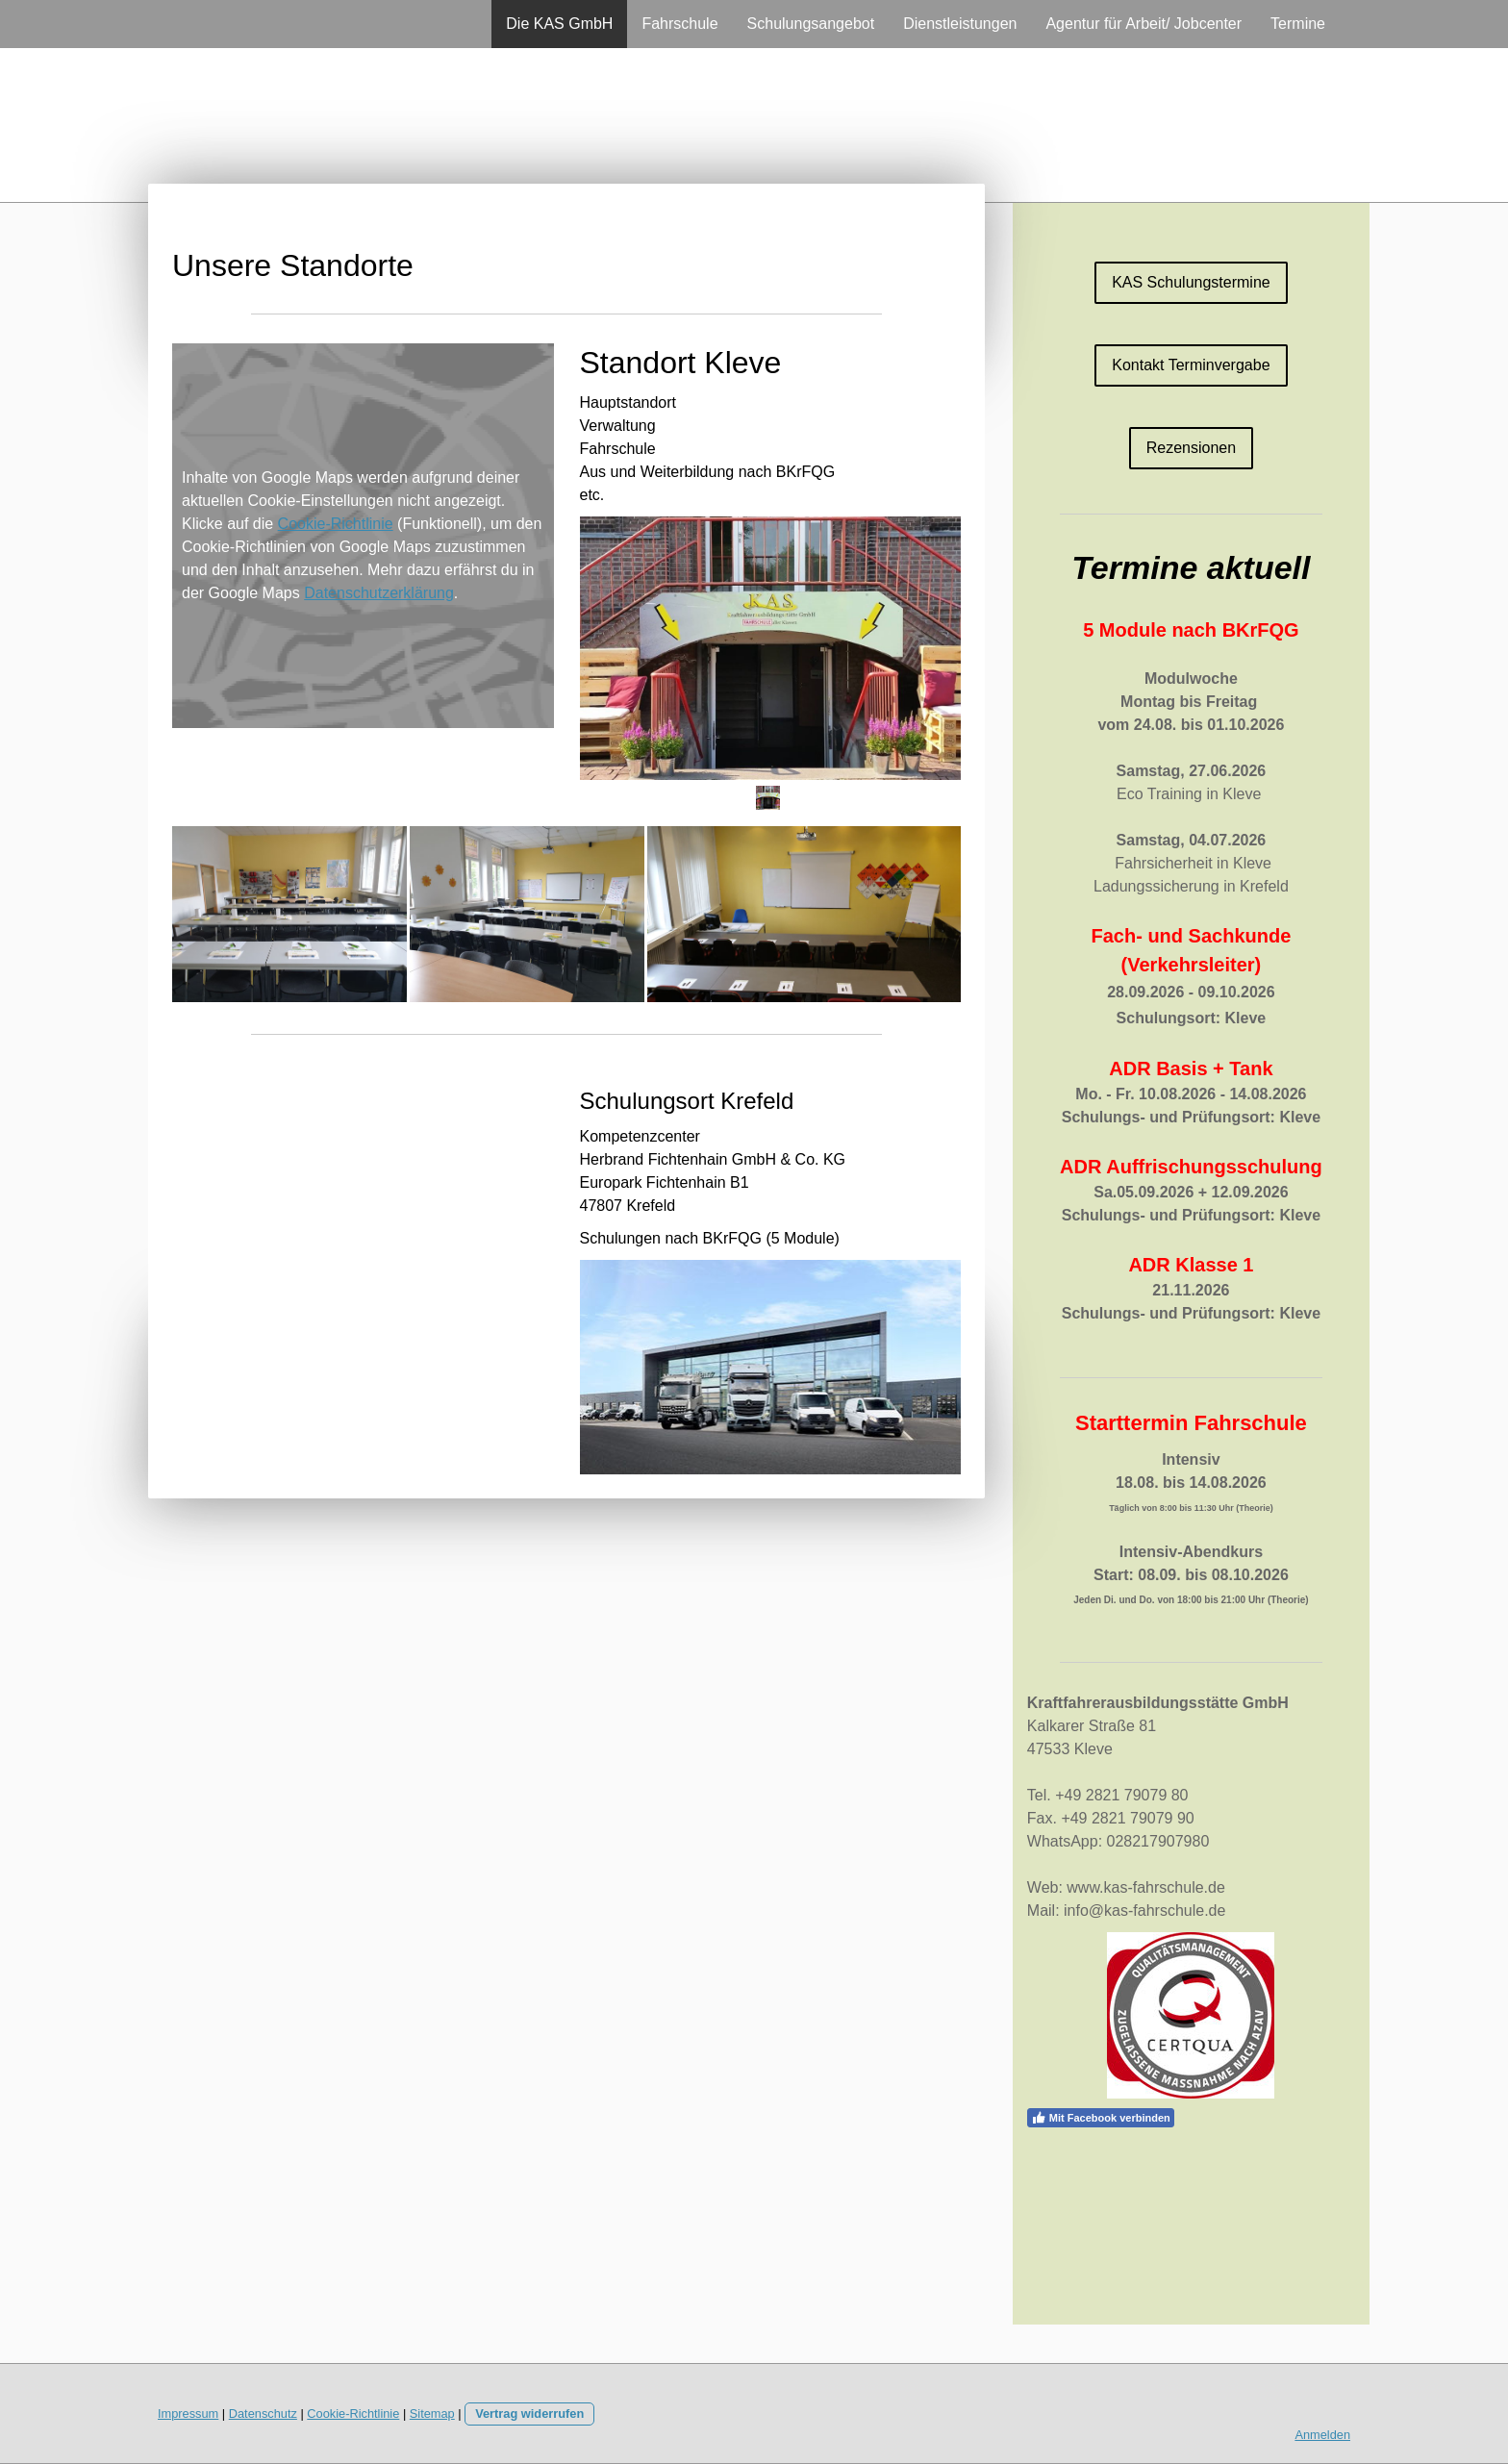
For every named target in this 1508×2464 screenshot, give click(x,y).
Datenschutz (263, 2413)
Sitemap (432, 2413)
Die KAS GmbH (559, 23)
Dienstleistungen (960, 23)
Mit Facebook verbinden (1100, 2117)
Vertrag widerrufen (529, 2413)
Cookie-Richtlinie (335, 523)
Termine (1297, 23)
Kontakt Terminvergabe (1190, 365)
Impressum (188, 2413)
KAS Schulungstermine (1191, 282)
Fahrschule (679, 23)
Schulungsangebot (811, 23)
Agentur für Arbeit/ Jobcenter (1143, 23)
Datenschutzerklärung (379, 593)
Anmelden (1322, 2434)
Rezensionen (1191, 448)
